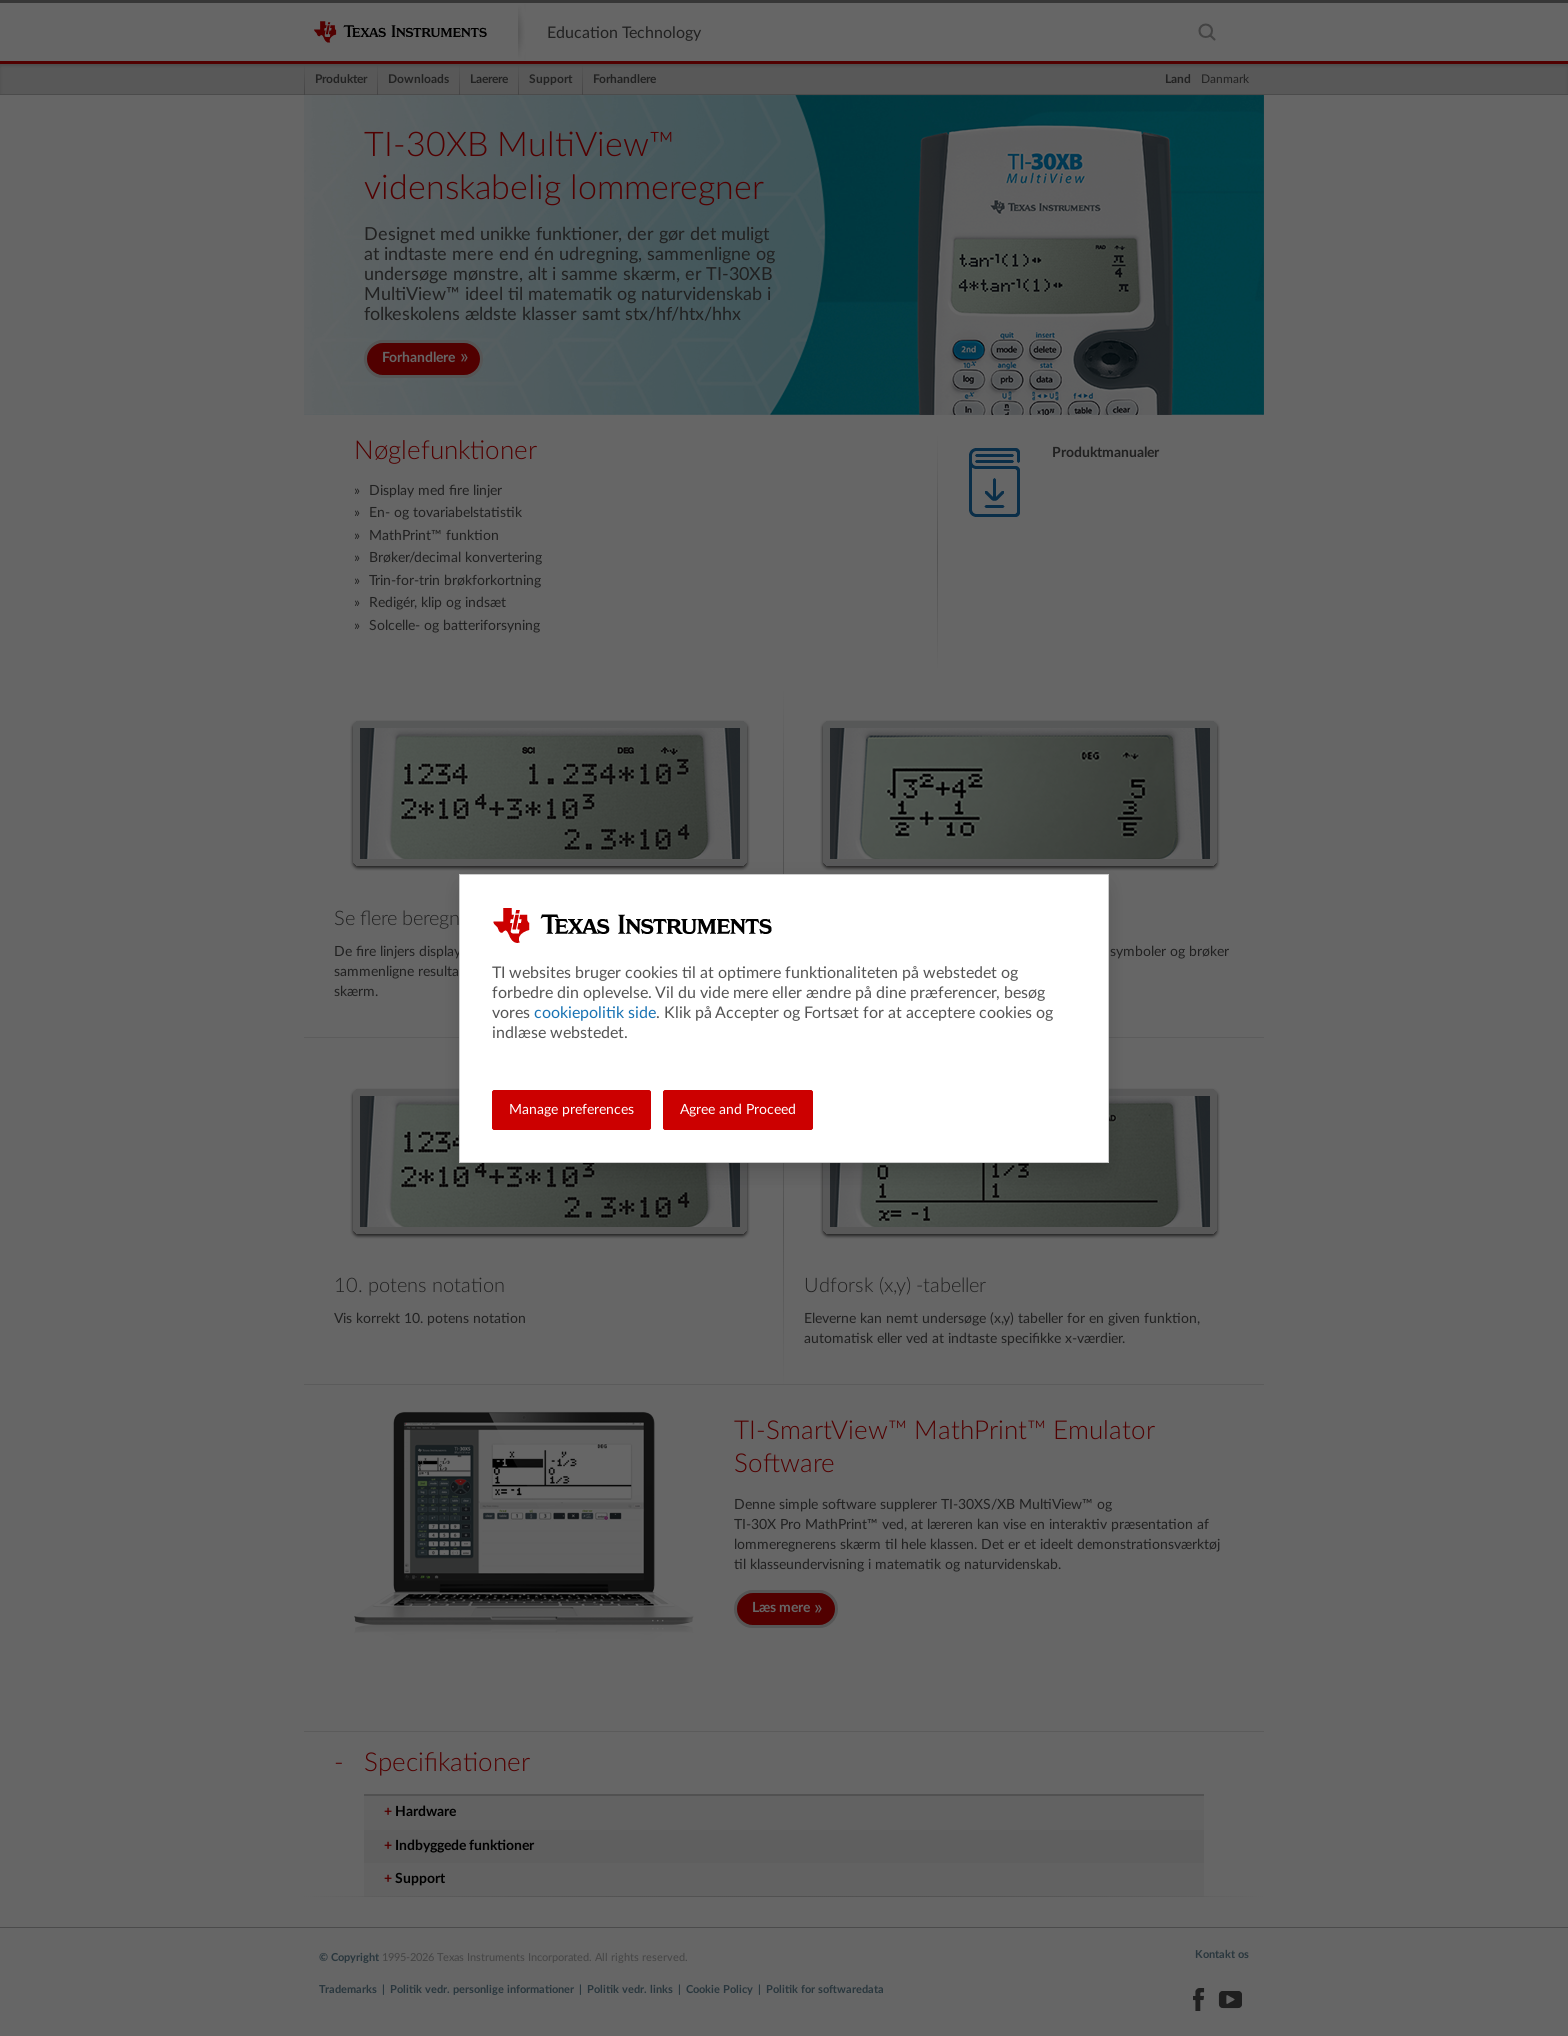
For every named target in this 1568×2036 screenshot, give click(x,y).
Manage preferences (571, 1110)
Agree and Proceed (738, 1110)
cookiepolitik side (595, 1013)
